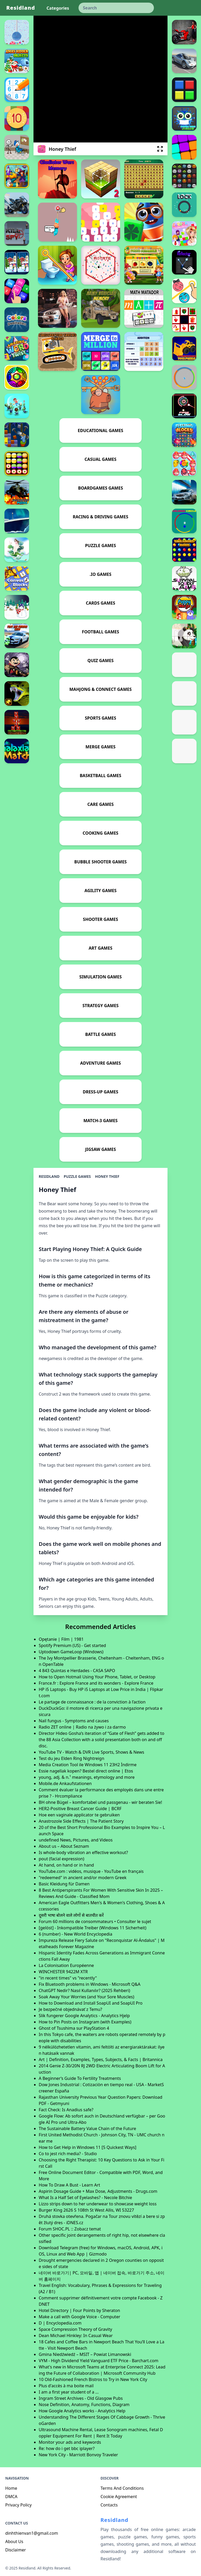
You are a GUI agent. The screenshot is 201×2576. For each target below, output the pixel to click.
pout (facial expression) (61, 1859)
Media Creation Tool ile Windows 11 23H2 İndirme (88, 1765)
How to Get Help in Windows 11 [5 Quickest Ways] (87, 2147)
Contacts (109, 2505)
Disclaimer (15, 2550)
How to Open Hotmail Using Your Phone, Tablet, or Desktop (97, 1677)
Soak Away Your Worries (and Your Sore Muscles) (86, 1997)
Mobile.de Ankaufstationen (65, 1783)
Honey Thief (107, 1176)
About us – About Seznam (64, 1846)
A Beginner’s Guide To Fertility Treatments (80, 2078)
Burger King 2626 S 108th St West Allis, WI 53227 (86, 2210)
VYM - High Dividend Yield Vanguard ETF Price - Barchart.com (98, 2360)
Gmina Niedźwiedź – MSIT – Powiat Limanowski (85, 2354)
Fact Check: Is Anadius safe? (66, 2110)
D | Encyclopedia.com (60, 2323)
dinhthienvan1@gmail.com (31, 2533)
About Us (14, 2541)
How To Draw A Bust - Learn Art (69, 2185)
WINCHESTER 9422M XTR (63, 1972)
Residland (20, 7)
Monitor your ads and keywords (70, 2442)
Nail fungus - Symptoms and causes (74, 1721)
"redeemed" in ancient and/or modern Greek (82, 1877)
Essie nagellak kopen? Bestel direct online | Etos (86, 1771)
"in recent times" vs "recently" (68, 1978)
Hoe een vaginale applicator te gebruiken (79, 1815)
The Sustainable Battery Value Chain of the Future (87, 2128)
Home (11, 2488)
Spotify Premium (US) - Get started (72, 1645)
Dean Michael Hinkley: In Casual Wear (76, 2335)
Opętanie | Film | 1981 (61, 1639)
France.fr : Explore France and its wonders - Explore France (96, 1683)
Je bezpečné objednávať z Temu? (70, 2009)
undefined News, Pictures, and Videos (76, 1840)
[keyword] (116, 8)
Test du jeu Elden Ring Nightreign (71, 1758)
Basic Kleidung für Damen (64, 1884)
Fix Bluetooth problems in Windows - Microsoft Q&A (90, 1984)
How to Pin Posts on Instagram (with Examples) (85, 2022)
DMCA (11, 2496)
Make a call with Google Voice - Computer (79, 2317)
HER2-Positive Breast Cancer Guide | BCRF (80, 1808)
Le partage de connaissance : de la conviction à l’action (92, 1702)
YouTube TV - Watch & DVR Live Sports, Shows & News (91, 1752)
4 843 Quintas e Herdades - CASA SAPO (77, 1670)
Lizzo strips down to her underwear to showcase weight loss (98, 2204)
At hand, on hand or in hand (66, 1865)
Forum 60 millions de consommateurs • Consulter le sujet (95, 1921)
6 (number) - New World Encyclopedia (75, 1934)
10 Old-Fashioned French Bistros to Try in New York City (93, 2379)
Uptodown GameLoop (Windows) (71, 1652)
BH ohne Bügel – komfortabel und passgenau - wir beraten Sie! (100, 1802)
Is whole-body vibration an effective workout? (83, 1852)
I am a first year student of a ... (69, 2392)
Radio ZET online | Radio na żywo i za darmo (82, 1727)
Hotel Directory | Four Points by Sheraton (79, 2310)
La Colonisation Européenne (66, 1965)
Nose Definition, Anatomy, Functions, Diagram (84, 2404)
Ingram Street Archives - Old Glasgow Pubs (81, 2398)
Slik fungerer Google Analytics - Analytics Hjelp (84, 2015)
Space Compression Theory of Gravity (75, 2329)
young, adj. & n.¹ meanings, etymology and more (87, 1777)
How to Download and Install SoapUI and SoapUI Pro (91, 2003)
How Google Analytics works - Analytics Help (82, 2411)
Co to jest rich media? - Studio (68, 2153)
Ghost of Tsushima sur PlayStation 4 (74, 2028)
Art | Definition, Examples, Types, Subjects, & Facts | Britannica (101, 2059)
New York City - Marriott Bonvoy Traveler (78, 2455)
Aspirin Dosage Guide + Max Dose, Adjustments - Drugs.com (98, 2191)
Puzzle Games (77, 1176)
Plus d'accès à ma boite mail (66, 2386)
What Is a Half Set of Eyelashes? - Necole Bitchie (85, 2197)
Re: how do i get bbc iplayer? (67, 2448)
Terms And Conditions (122, 2488)
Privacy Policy (18, 2505)
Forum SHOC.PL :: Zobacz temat (70, 2229)
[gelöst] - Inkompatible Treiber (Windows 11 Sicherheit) (92, 1928)
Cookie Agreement (118, 2496)
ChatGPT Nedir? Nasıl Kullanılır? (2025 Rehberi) (84, 1990)
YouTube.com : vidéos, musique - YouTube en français (91, 1871)
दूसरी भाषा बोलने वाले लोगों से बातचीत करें (71, 1915)
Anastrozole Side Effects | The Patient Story (81, 1821)
